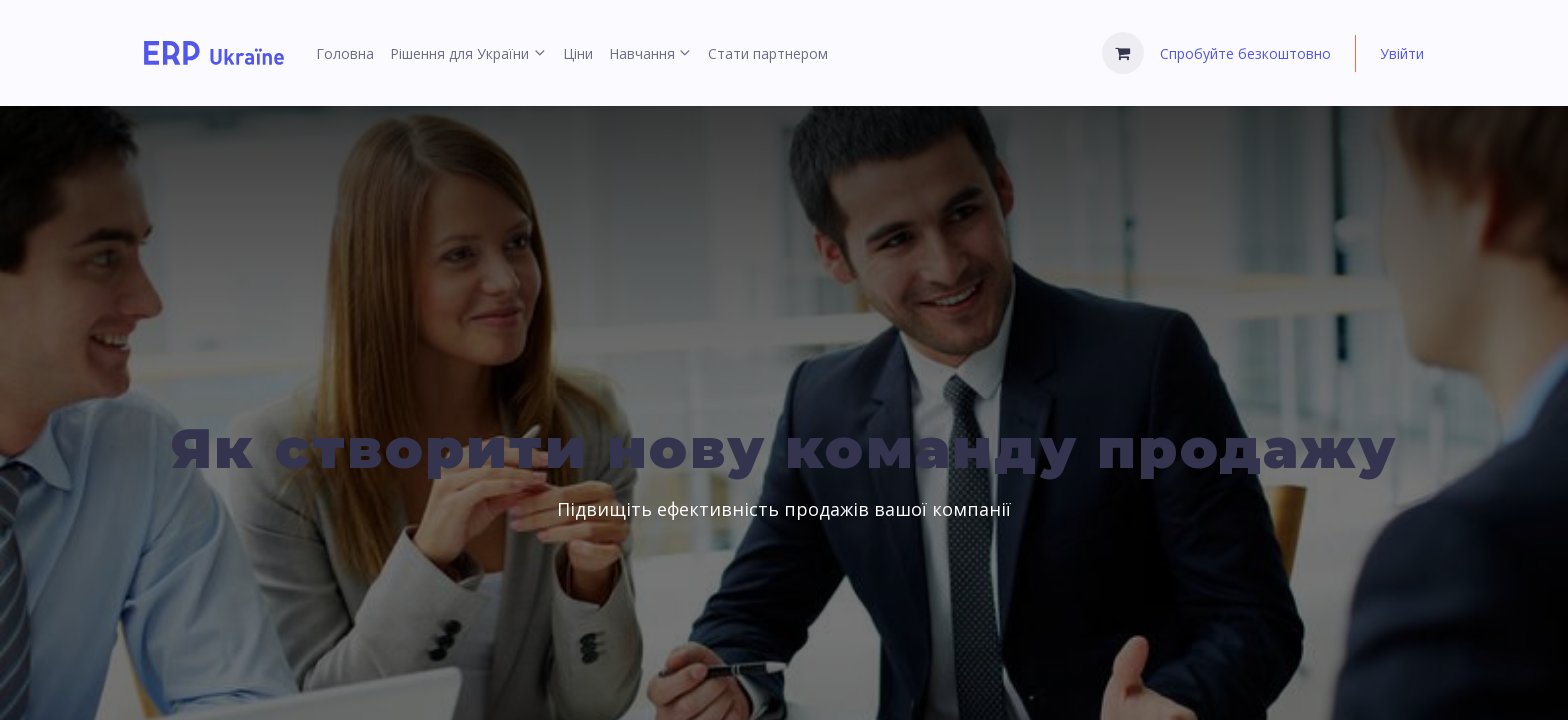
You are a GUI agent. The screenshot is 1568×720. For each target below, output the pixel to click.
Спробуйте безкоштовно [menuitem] (1245, 53)
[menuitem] (345, 53)
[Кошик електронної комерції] (1123, 53)
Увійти (1402, 53)
